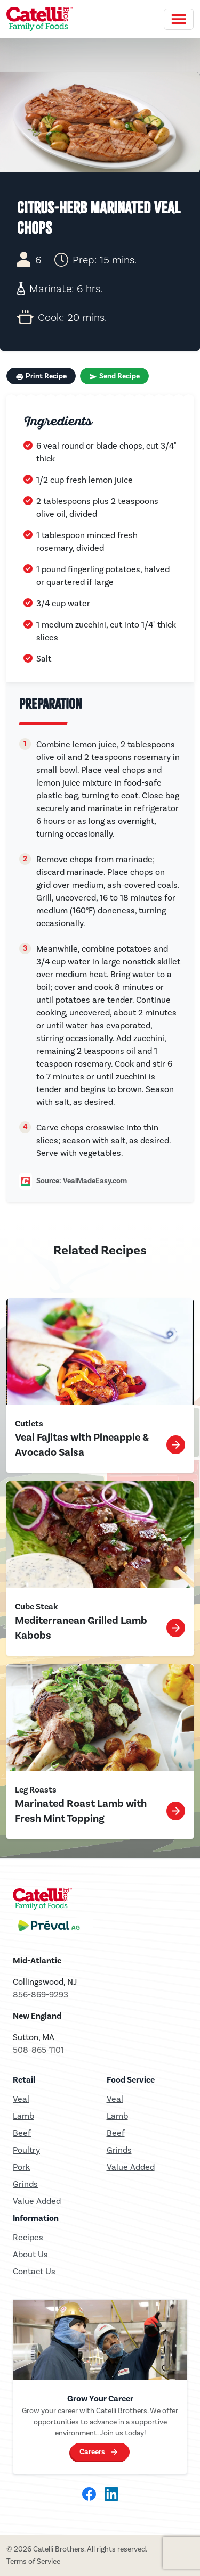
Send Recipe (114, 376)
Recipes (28, 2237)
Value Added (37, 2201)
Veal (115, 2099)
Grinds (25, 2184)
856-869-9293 (40, 1994)
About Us (30, 2254)
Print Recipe (41, 376)
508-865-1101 (38, 2050)
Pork (21, 2167)
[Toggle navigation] (179, 19)
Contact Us (34, 2271)
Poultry (26, 2150)
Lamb (23, 2116)
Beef (22, 2133)
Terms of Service (33, 2561)
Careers (92, 2451)
